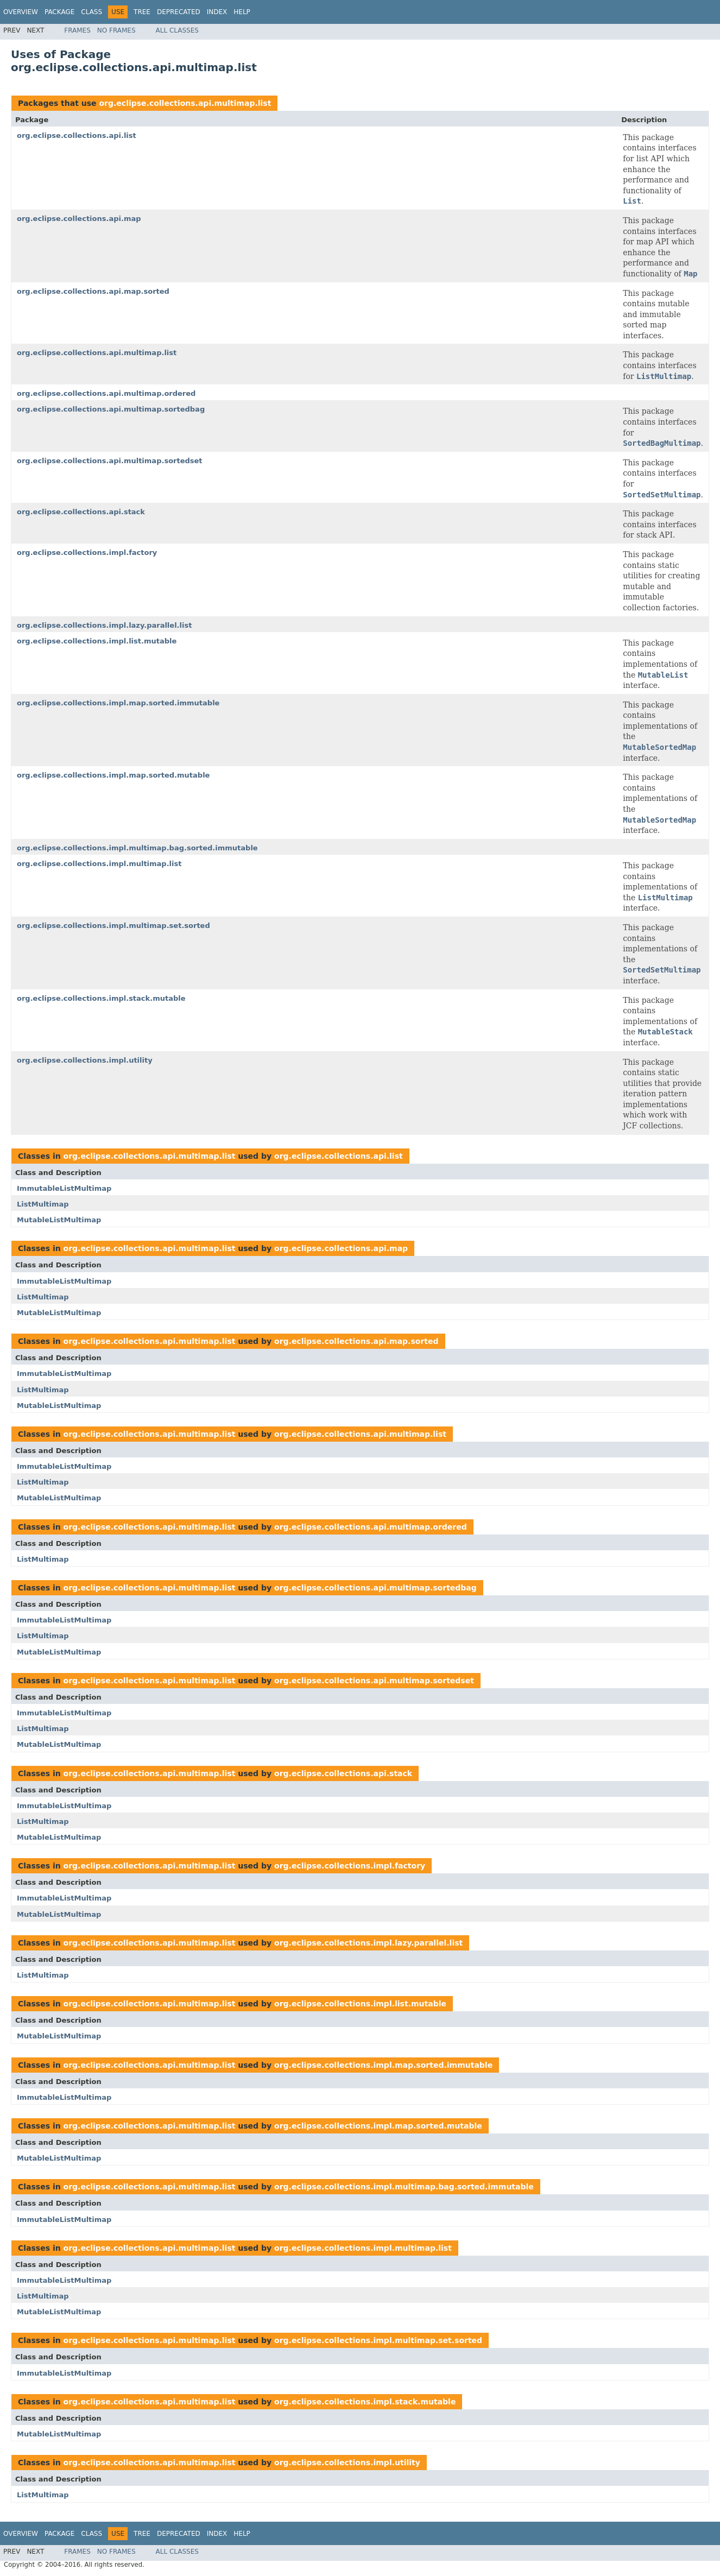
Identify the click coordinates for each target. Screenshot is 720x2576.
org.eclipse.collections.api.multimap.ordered (106, 393)
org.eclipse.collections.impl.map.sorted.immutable (118, 703)
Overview (20, 12)
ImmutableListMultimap (64, 1188)
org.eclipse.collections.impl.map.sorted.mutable (113, 775)
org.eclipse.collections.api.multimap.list (185, 103)
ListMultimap (43, 1204)
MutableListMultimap (59, 1220)
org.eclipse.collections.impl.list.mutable (96, 641)
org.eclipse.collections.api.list (76, 135)
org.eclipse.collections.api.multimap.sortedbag (111, 409)
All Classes (177, 30)
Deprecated (178, 12)
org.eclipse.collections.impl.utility (85, 1060)
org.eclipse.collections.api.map (79, 218)
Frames (77, 30)
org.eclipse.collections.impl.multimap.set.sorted (113, 925)
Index (217, 12)
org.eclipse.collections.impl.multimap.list (99, 864)
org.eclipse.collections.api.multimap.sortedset (110, 461)
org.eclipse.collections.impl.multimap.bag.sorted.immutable (137, 848)
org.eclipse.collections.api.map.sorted (93, 291)
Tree (142, 12)
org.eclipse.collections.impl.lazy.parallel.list (104, 625)
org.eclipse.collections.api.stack (81, 512)
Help (241, 12)
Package (59, 12)
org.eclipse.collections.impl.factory (87, 552)
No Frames (116, 30)
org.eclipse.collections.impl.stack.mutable (101, 998)
